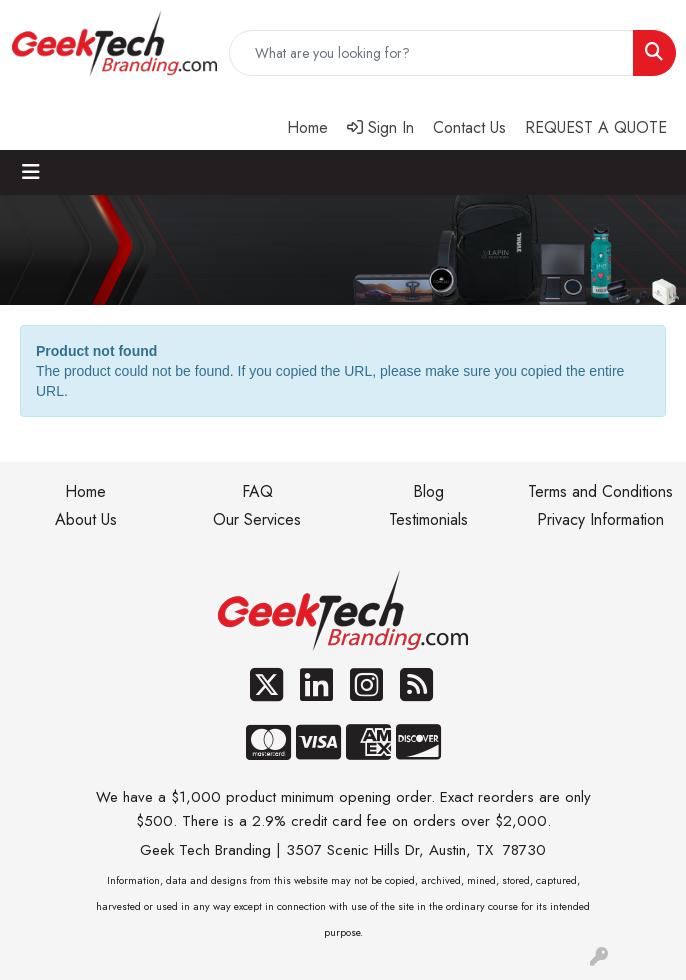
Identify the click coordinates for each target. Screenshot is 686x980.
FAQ (257, 491)
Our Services (257, 519)
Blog (428, 491)
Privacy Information (600, 519)
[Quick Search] (431, 53)
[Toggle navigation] (31, 172)
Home (85, 491)
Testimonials (428, 519)
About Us (86, 519)
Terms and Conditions (600, 491)
